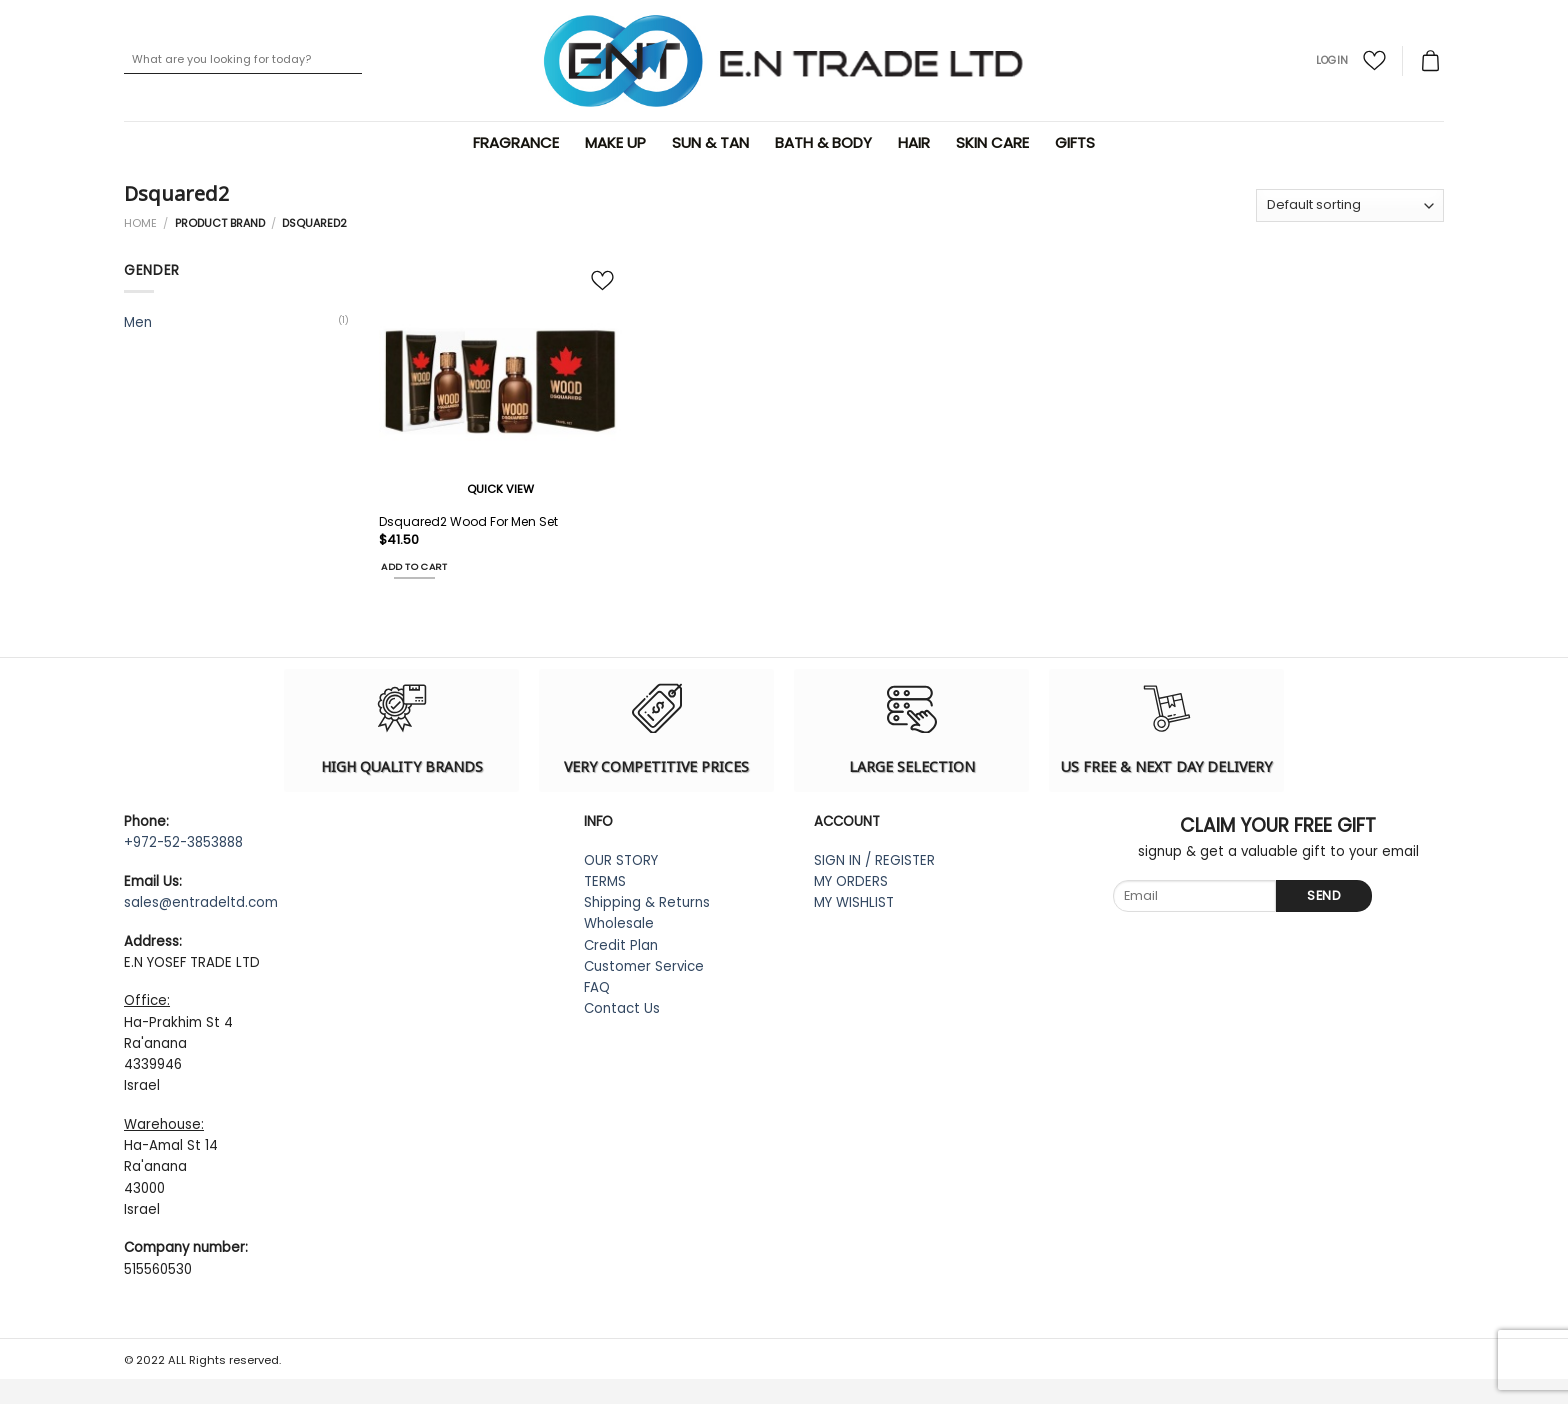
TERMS (605, 881)
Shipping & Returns (647, 902)
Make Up (618, 142)
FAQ (597, 987)
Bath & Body (826, 142)
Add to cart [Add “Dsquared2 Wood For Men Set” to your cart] (414, 566)
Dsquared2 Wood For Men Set (468, 522)
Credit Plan (621, 945)
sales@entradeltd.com (201, 902)
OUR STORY (621, 860)
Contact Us (622, 1008)
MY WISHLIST (854, 902)
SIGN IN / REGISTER (874, 860)
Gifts (1078, 142)
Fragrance (519, 142)
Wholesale (619, 923)
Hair (917, 142)
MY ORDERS (851, 881)
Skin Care (995, 142)
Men (138, 322)
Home (140, 223)
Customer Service (644, 966)
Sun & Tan (713, 142)
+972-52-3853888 (183, 842)
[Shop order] (1350, 205)
